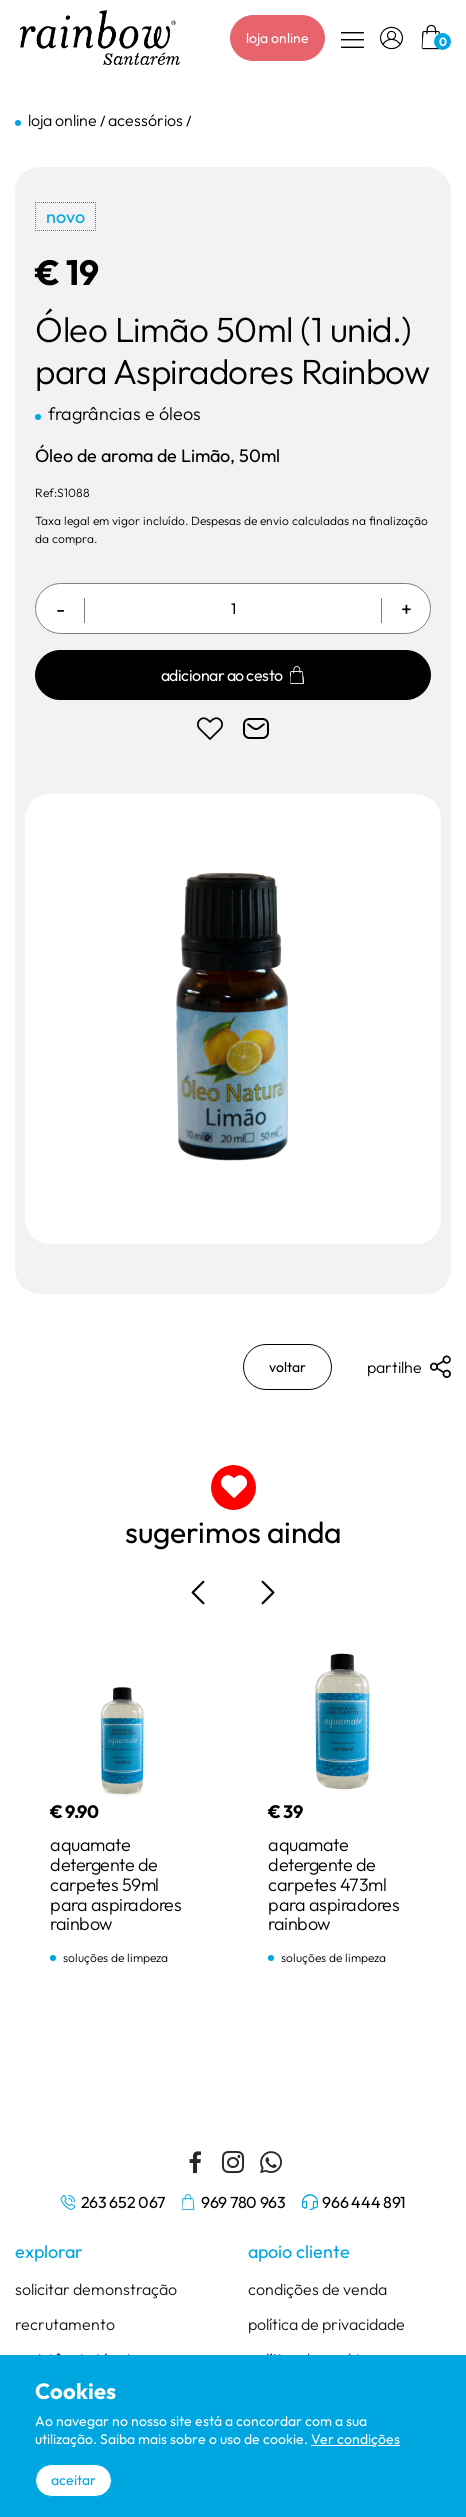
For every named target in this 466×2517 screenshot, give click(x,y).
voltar (287, 1368)
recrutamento (65, 2325)
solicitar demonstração (96, 2290)
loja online (277, 38)
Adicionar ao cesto (233, 676)
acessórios (145, 120)
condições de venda (317, 2290)
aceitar (73, 2480)
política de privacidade (326, 2325)
